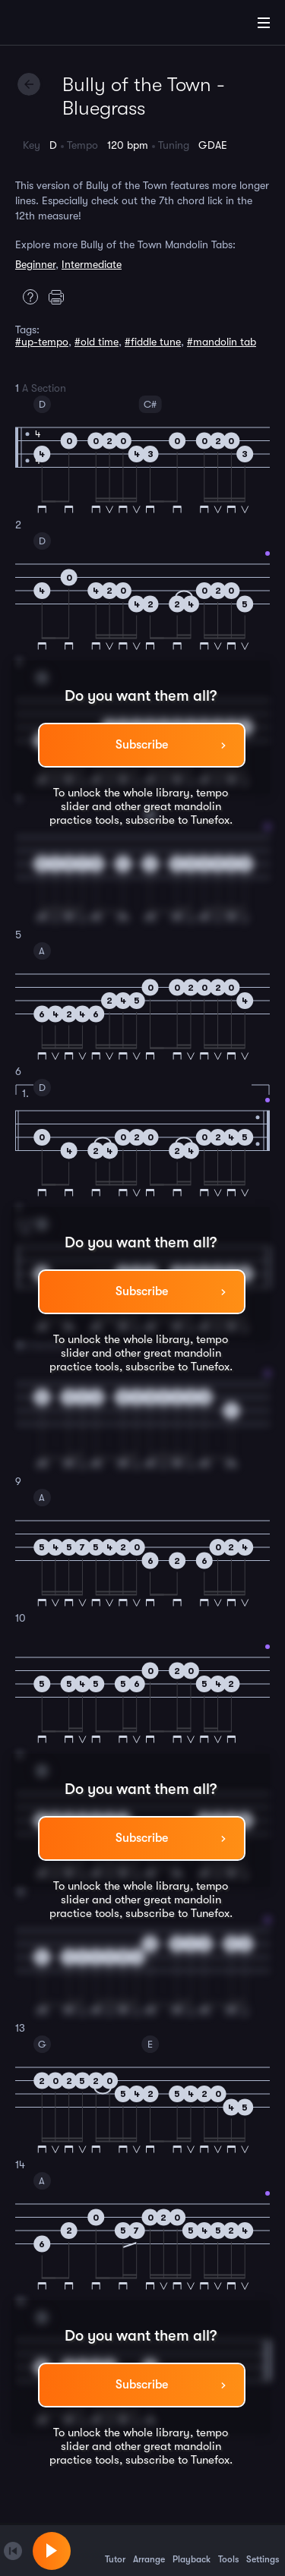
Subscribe (142, 745)
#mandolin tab (221, 342)
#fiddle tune (153, 342)
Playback (192, 2550)
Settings (262, 2550)
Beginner (35, 264)
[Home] (60, 25)
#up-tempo (41, 342)
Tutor (115, 2550)
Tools (228, 2550)
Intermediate (92, 264)
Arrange (149, 2550)
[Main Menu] (264, 23)
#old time (96, 342)
